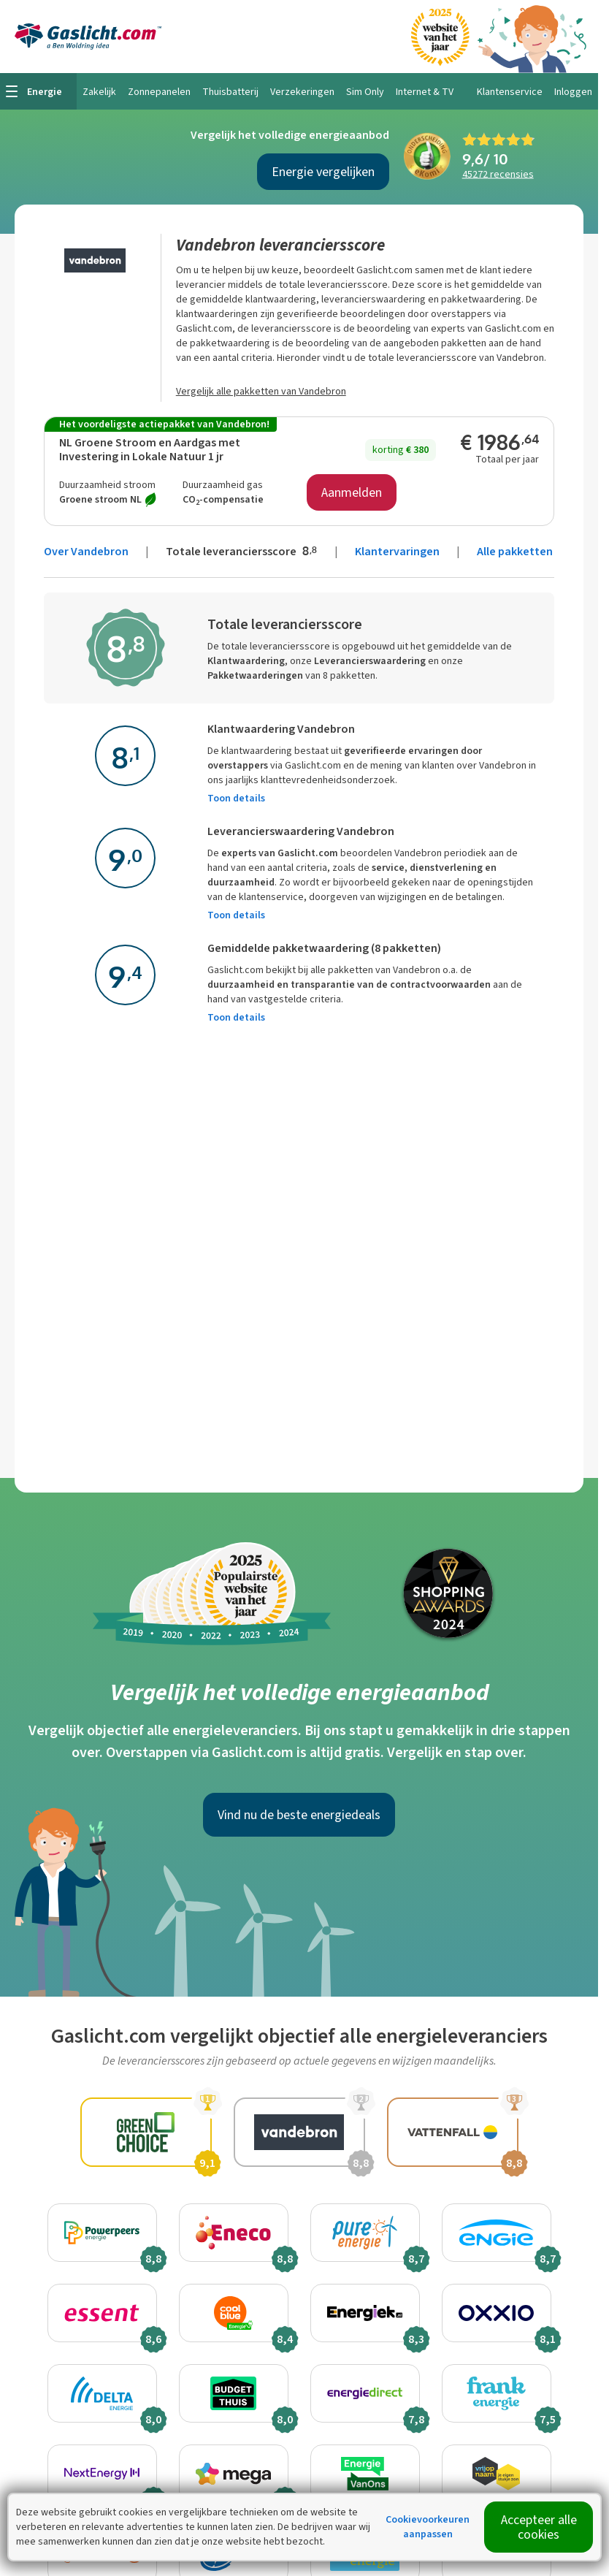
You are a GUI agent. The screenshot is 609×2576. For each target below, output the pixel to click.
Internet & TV (424, 92)
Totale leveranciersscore (243, 551)
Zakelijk (99, 92)
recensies (498, 174)
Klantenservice (510, 92)
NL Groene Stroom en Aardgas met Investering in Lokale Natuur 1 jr (149, 449)
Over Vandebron (86, 551)
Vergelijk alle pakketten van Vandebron (261, 391)
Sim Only (365, 92)
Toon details (236, 798)
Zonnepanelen (159, 92)
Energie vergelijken (323, 171)
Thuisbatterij (230, 92)
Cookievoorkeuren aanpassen (428, 2526)
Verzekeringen (302, 92)
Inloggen (573, 92)
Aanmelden (351, 492)
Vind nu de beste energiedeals (299, 1815)
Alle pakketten (515, 551)
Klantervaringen (397, 551)
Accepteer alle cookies (539, 2527)
